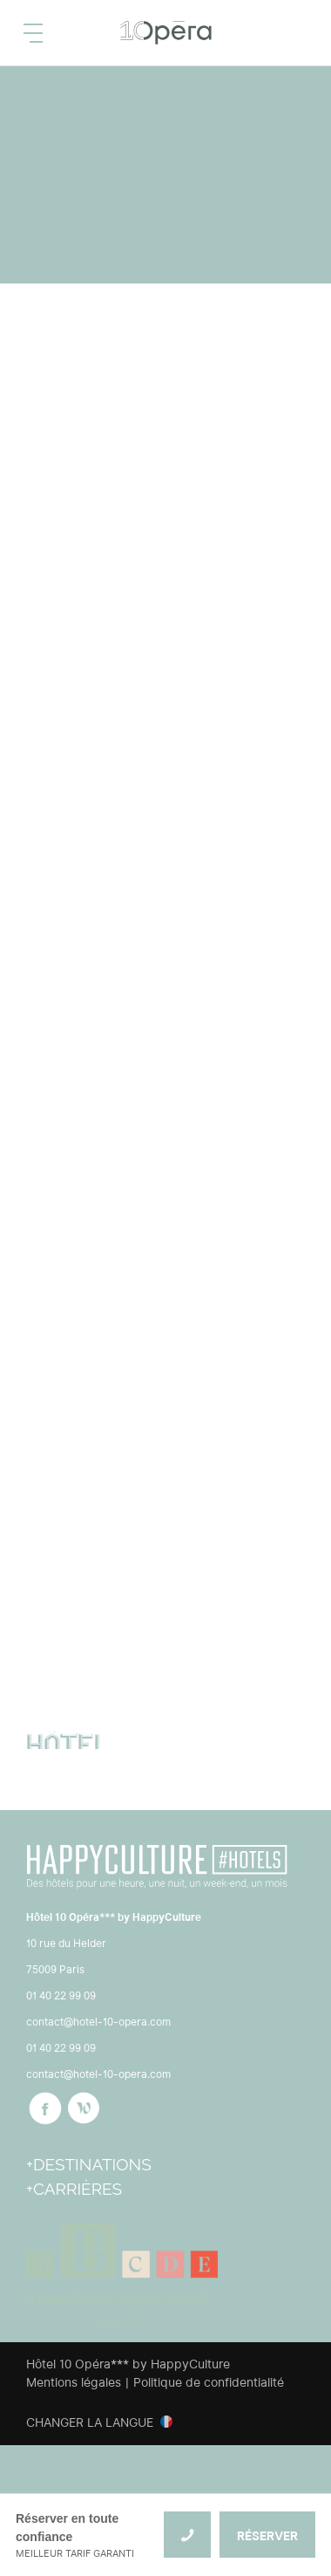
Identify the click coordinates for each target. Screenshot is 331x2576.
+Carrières (74, 2188)
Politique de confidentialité (208, 2382)
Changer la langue (89, 2422)
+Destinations (89, 2164)
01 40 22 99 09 (61, 1995)
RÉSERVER (267, 2536)
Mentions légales (73, 2382)
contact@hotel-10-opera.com (98, 2021)
